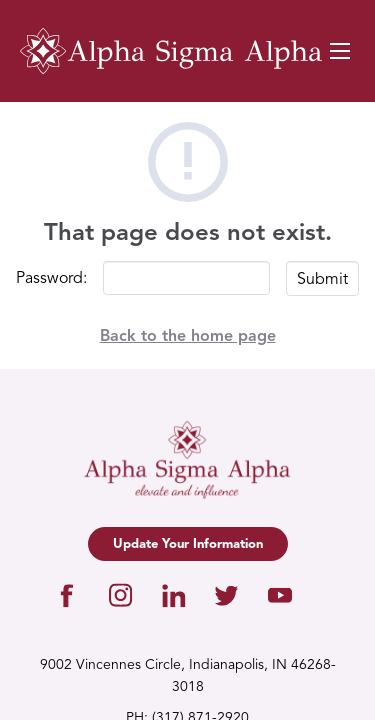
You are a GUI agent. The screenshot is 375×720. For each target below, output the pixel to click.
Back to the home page (188, 337)
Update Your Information (188, 544)
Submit (322, 280)
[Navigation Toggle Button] (340, 51)
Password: (51, 279)
